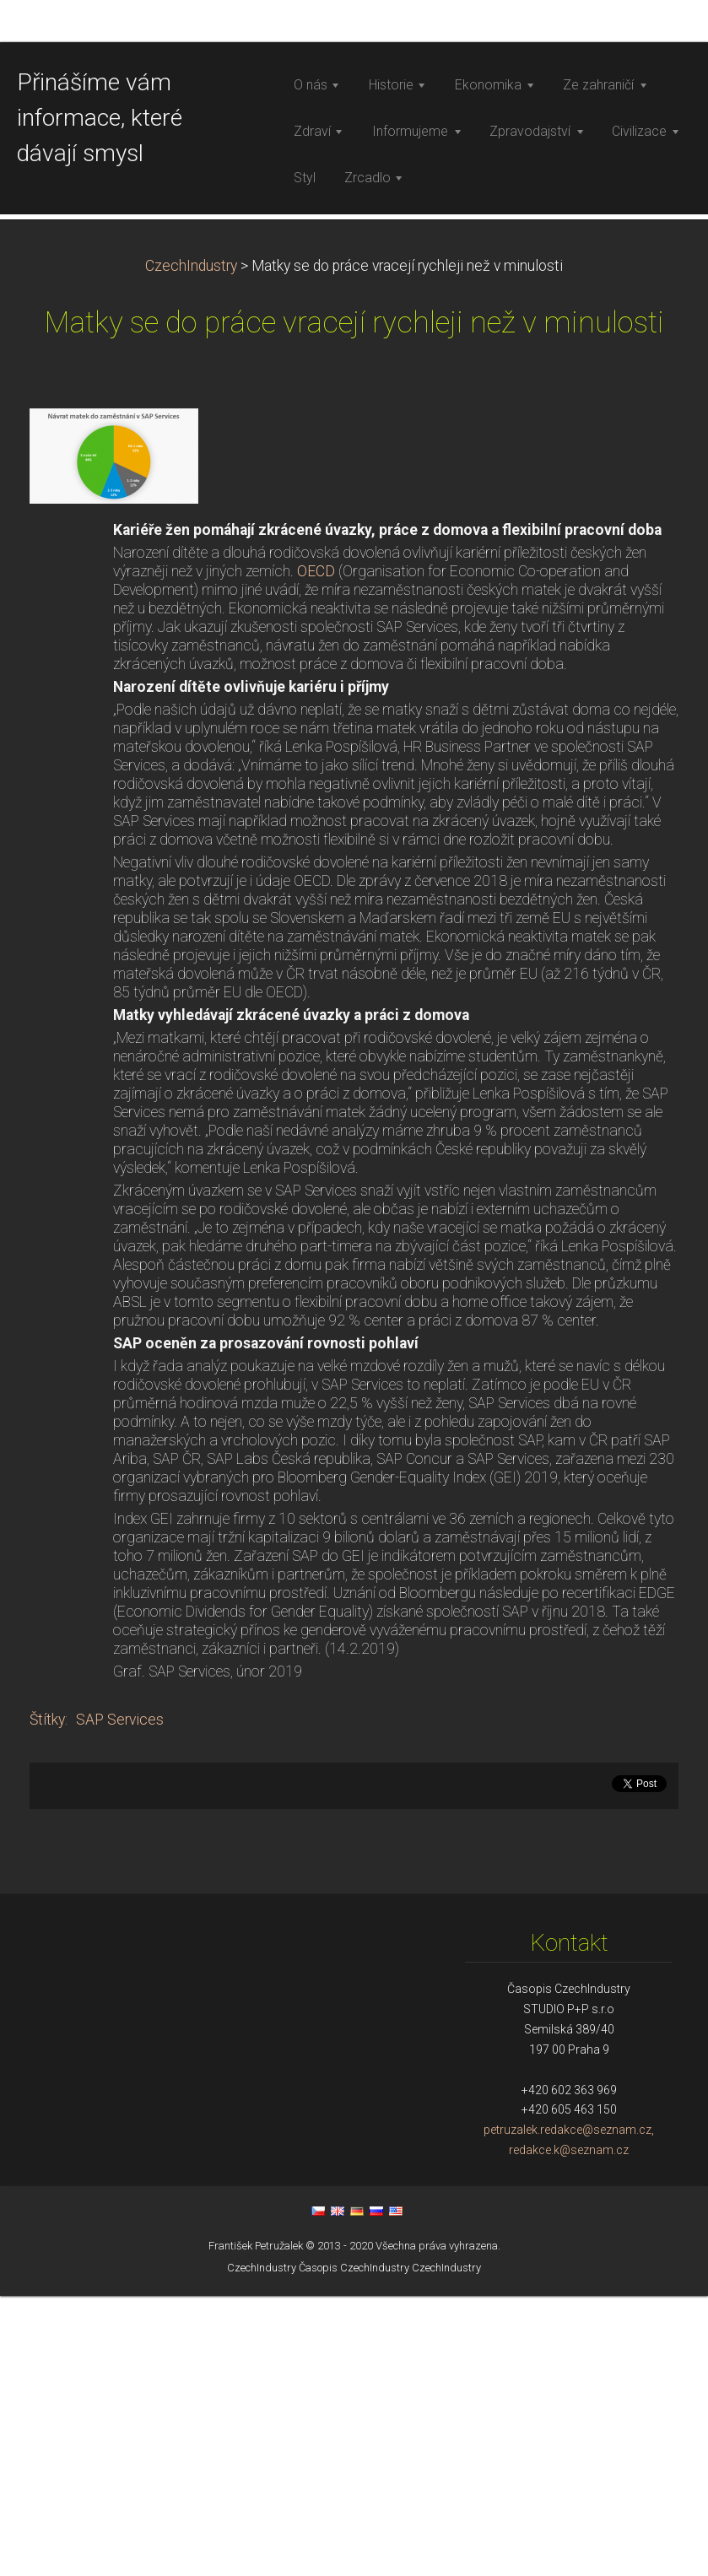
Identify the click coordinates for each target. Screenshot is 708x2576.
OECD (317, 856)
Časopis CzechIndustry (354, 2552)
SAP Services (120, 2004)
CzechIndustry (191, 551)
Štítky (47, 2004)
